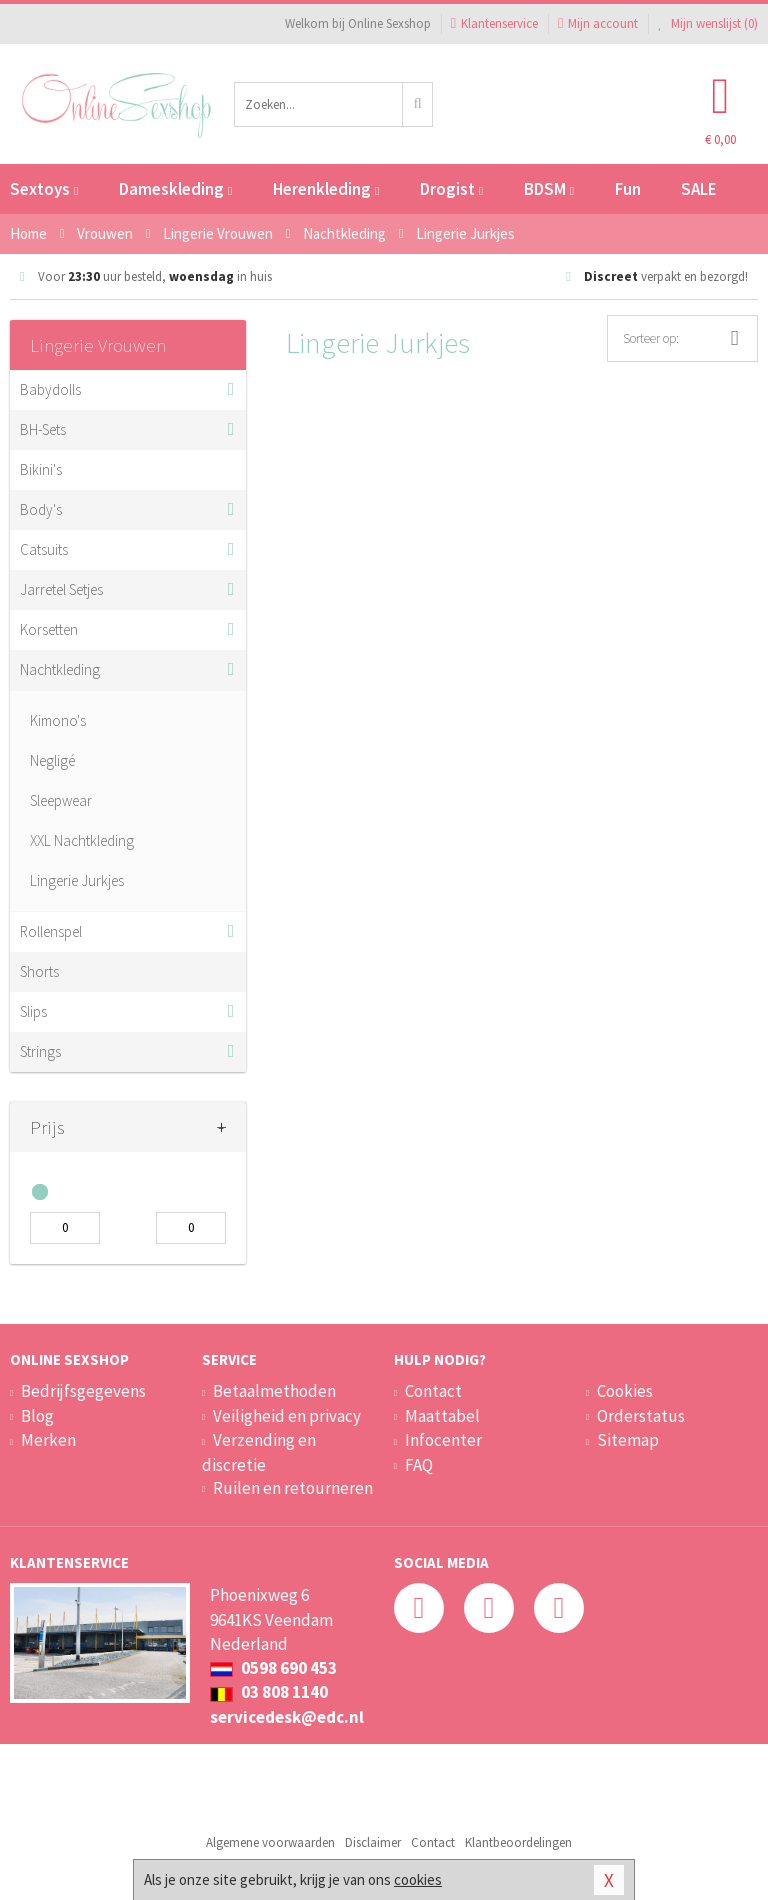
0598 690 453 (273, 1668)
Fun (628, 189)
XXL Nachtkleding (82, 840)
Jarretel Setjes (61, 589)
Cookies (625, 1391)
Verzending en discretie (259, 1452)
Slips (33, 1011)
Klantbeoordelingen (518, 1842)
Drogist (451, 189)
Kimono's (58, 720)
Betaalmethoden (274, 1391)
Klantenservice (494, 23)
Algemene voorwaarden (270, 1842)
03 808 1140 (269, 1692)
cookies (418, 1879)
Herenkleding (326, 189)
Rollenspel (51, 931)
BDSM (549, 189)
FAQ (419, 1465)
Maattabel (442, 1416)
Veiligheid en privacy (287, 1416)
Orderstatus (641, 1416)
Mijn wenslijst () (708, 23)
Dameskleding (175, 189)
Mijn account (598, 23)
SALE (699, 189)
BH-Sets (43, 429)
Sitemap (628, 1440)
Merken (48, 1440)
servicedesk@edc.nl (287, 1717)
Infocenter (443, 1440)
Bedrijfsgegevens (83, 1391)
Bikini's (41, 469)
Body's (41, 509)
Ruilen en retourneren (293, 1488)
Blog (37, 1416)
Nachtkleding (60, 669)
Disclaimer (373, 1842)
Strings (40, 1051)
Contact (433, 1391)
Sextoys (44, 189)
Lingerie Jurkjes (77, 880)
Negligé (52, 760)
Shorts (39, 971)
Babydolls (50, 389)
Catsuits (44, 549)
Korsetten (49, 629)
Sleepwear (61, 800)
